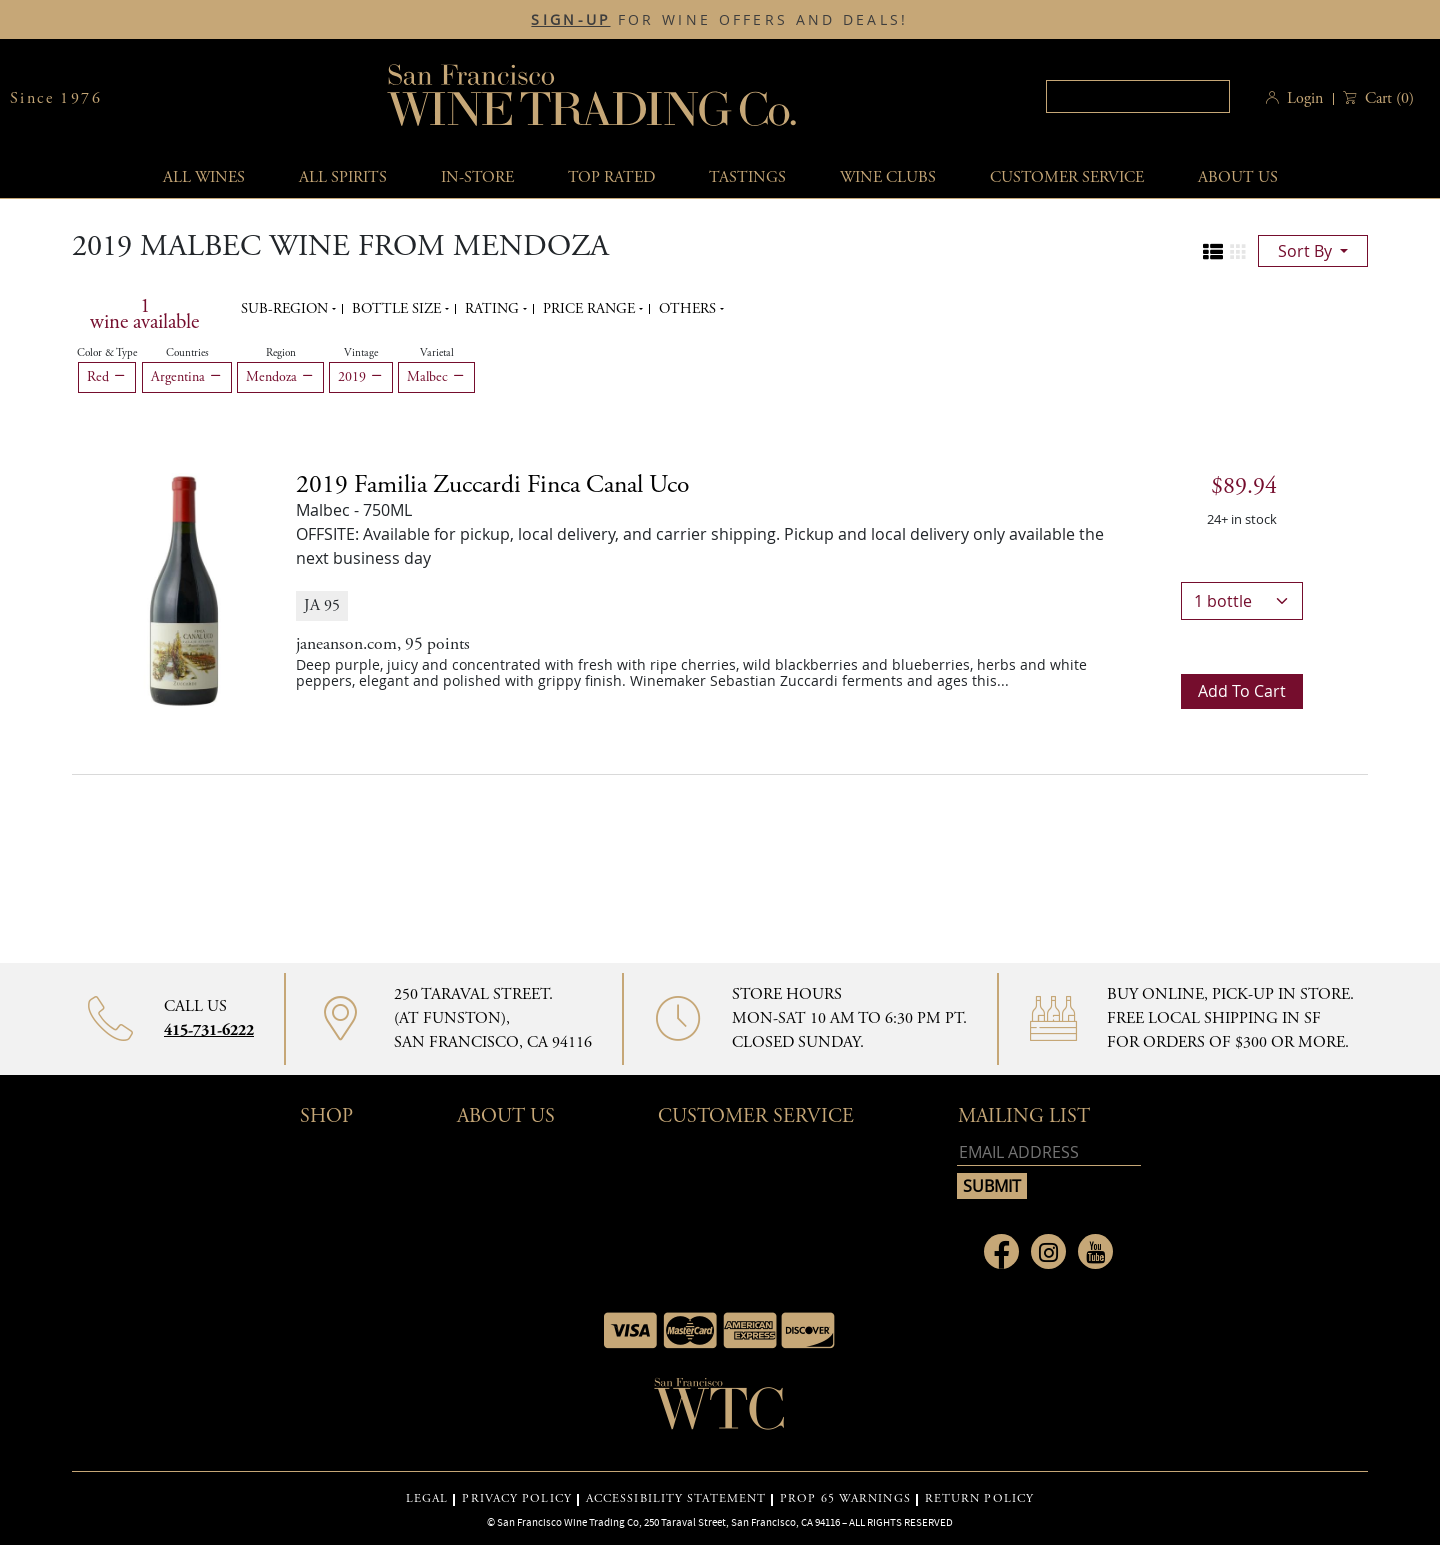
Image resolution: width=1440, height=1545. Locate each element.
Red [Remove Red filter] (107, 377)
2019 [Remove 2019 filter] (361, 377)
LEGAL (427, 1499)
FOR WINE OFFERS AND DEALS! (719, 20)
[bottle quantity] (1242, 601)
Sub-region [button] (286, 309)
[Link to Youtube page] (1095, 1251)
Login (1305, 98)
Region (281, 353)
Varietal (437, 353)
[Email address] (1049, 1152)
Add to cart (1242, 691)
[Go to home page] (720, 1410)
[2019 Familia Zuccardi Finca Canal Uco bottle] (184, 589)
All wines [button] (204, 177)
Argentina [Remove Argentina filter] (187, 377)
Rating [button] (494, 309)
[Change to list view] (1213, 252)
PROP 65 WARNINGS (845, 1499)
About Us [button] (1238, 177)
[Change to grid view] (1238, 252)
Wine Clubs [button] (888, 177)
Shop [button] (326, 1116)
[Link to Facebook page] (1001, 1251)
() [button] (1387, 98)
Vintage (361, 353)
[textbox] (1138, 96)
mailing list (1024, 1116)
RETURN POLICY (979, 1499)
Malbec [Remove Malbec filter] (436, 377)
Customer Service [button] (756, 1116)
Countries (187, 353)
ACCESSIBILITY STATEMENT (676, 1499)
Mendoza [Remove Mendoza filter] (280, 377)
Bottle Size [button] (398, 309)
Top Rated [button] (611, 177)
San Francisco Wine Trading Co (593, 98)
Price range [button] (591, 309)
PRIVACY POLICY (516, 1499)
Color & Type (107, 353)
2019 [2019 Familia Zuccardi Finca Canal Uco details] (492, 485)
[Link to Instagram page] (1048, 1251)
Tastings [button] (747, 177)
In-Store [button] (477, 177)
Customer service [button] (1067, 177)
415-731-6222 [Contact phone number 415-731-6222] (209, 1030)
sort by (1307, 251)
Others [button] (689, 309)
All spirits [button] (343, 177)
